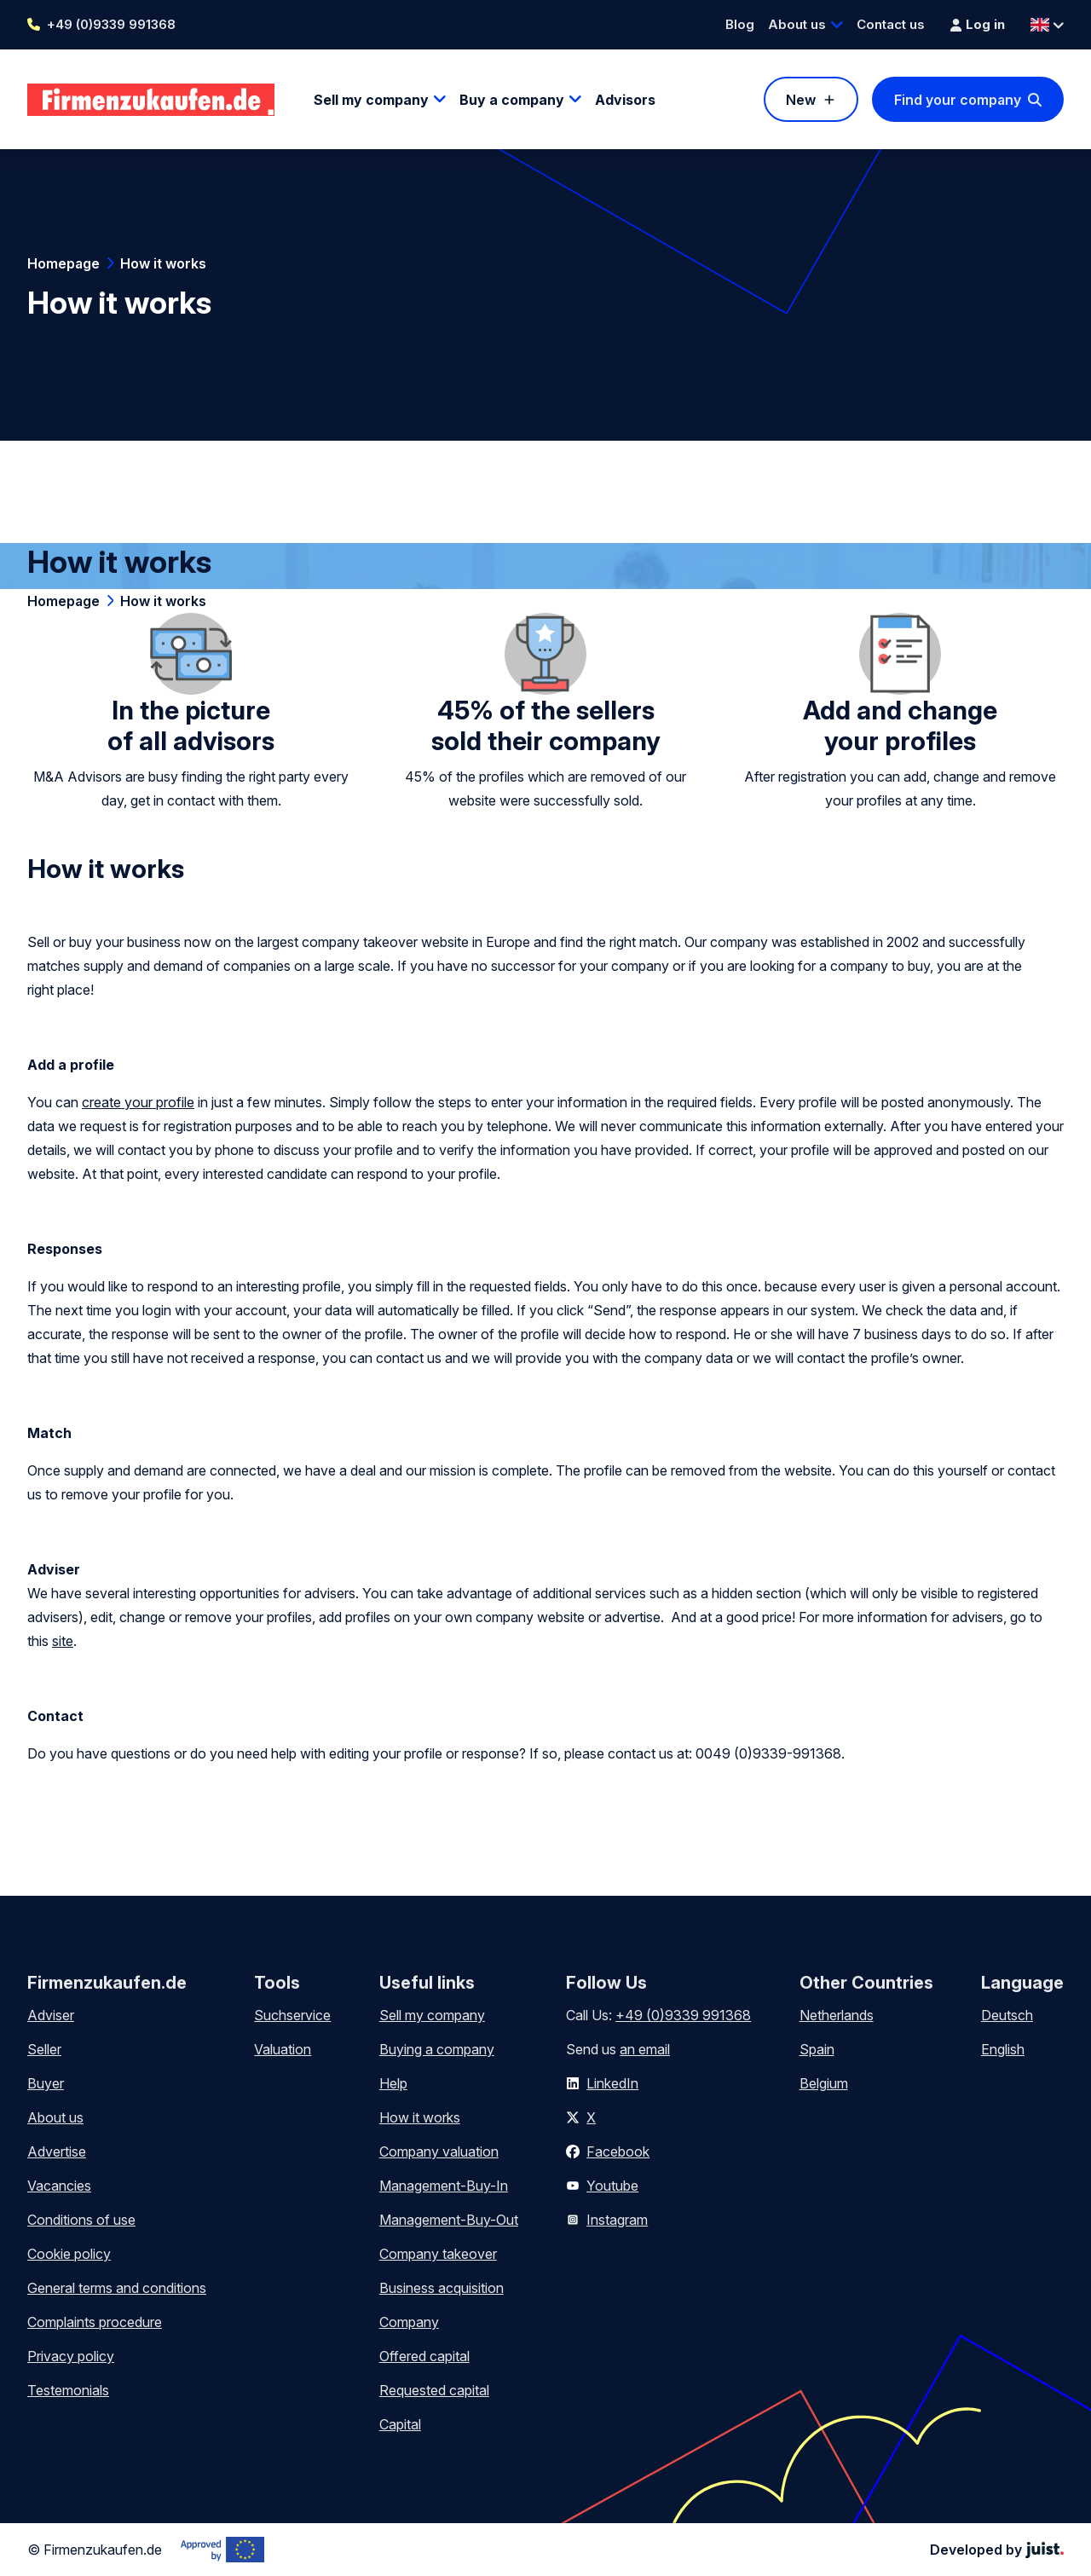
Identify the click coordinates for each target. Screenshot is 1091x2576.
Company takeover (438, 2253)
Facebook (617, 2151)
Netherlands (836, 2015)
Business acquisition (441, 2287)
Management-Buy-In (443, 2185)
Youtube (612, 2185)
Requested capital (434, 2390)
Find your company (957, 99)
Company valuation (439, 2151)
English (1003, 2049)
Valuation (282, 2049)
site (62, 1640)
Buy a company (511, 99)
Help (393, 2083)
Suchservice (292, 2015)
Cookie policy (69, 2253)
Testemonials (68, 2390)
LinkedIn (612, 2083)
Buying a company (436, 2049)
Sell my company (371, 99)
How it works (163, 263)
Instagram (617, 2219)
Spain (816, 2049)
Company (409, 2322)
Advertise (56, 2151)
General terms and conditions (116, 2287)
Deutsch (1007, 2015)
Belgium (823, 2083)
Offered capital (424, 2356)
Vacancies (59, 2185)
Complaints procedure (94, 2322)
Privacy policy (70, 2356)
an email (645, 2049)
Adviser (50, 2015)
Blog (739, 24)
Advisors (625, 99)
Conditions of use (81, 2219)
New (801, 99)
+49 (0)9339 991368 (111, 24)
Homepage (63, 263)
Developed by (997, 2549)
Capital (400, 2424)
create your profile (138, 1102)
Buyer (45, 2083)
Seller (44, 2049)
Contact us (891, 24)
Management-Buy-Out (448, 2219)
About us (797, 24)
